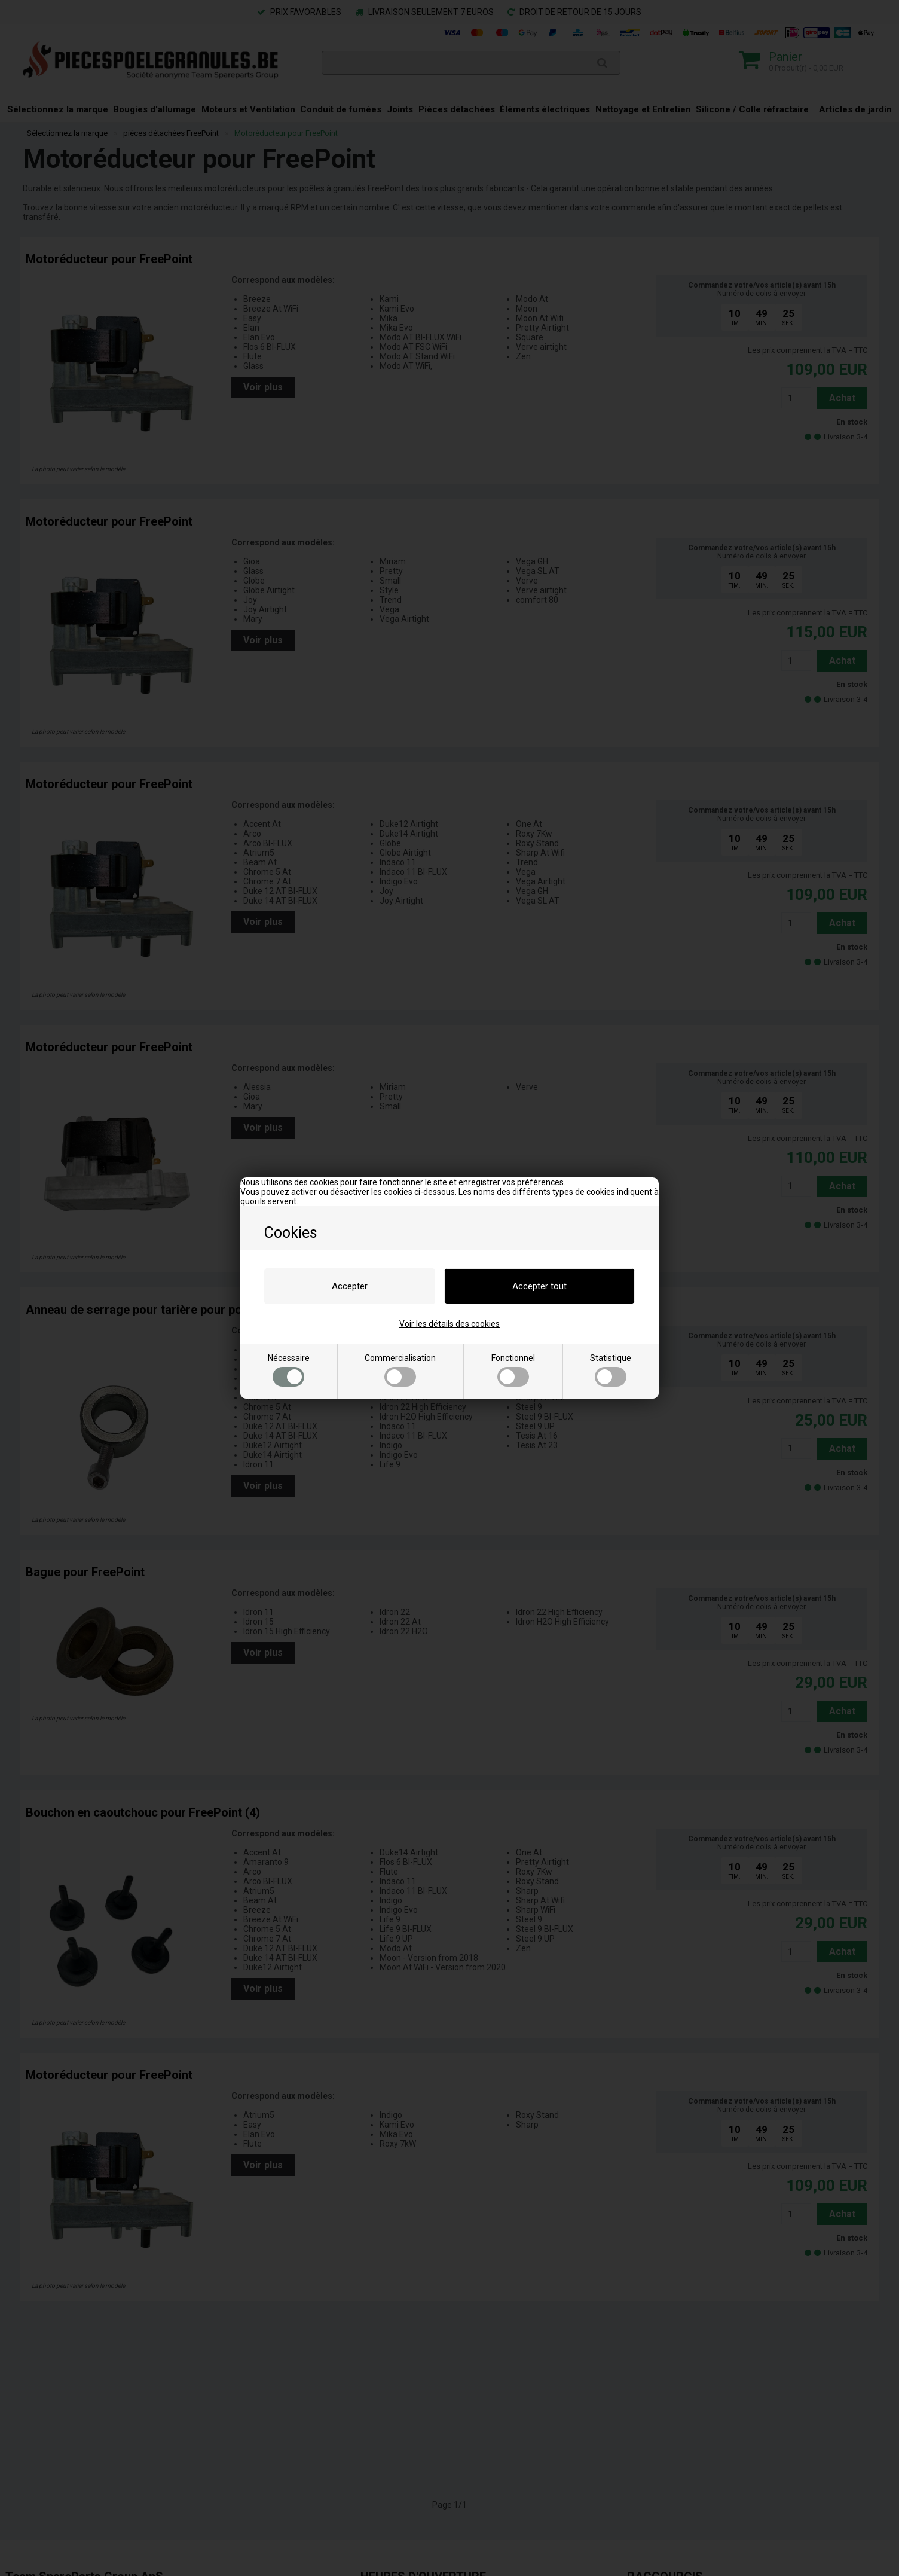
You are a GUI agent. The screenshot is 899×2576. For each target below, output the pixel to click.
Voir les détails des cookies (449, 1324)
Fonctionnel (513, 1370)
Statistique (610, 1370)
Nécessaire (289, 1370)
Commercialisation (400, 1370)
